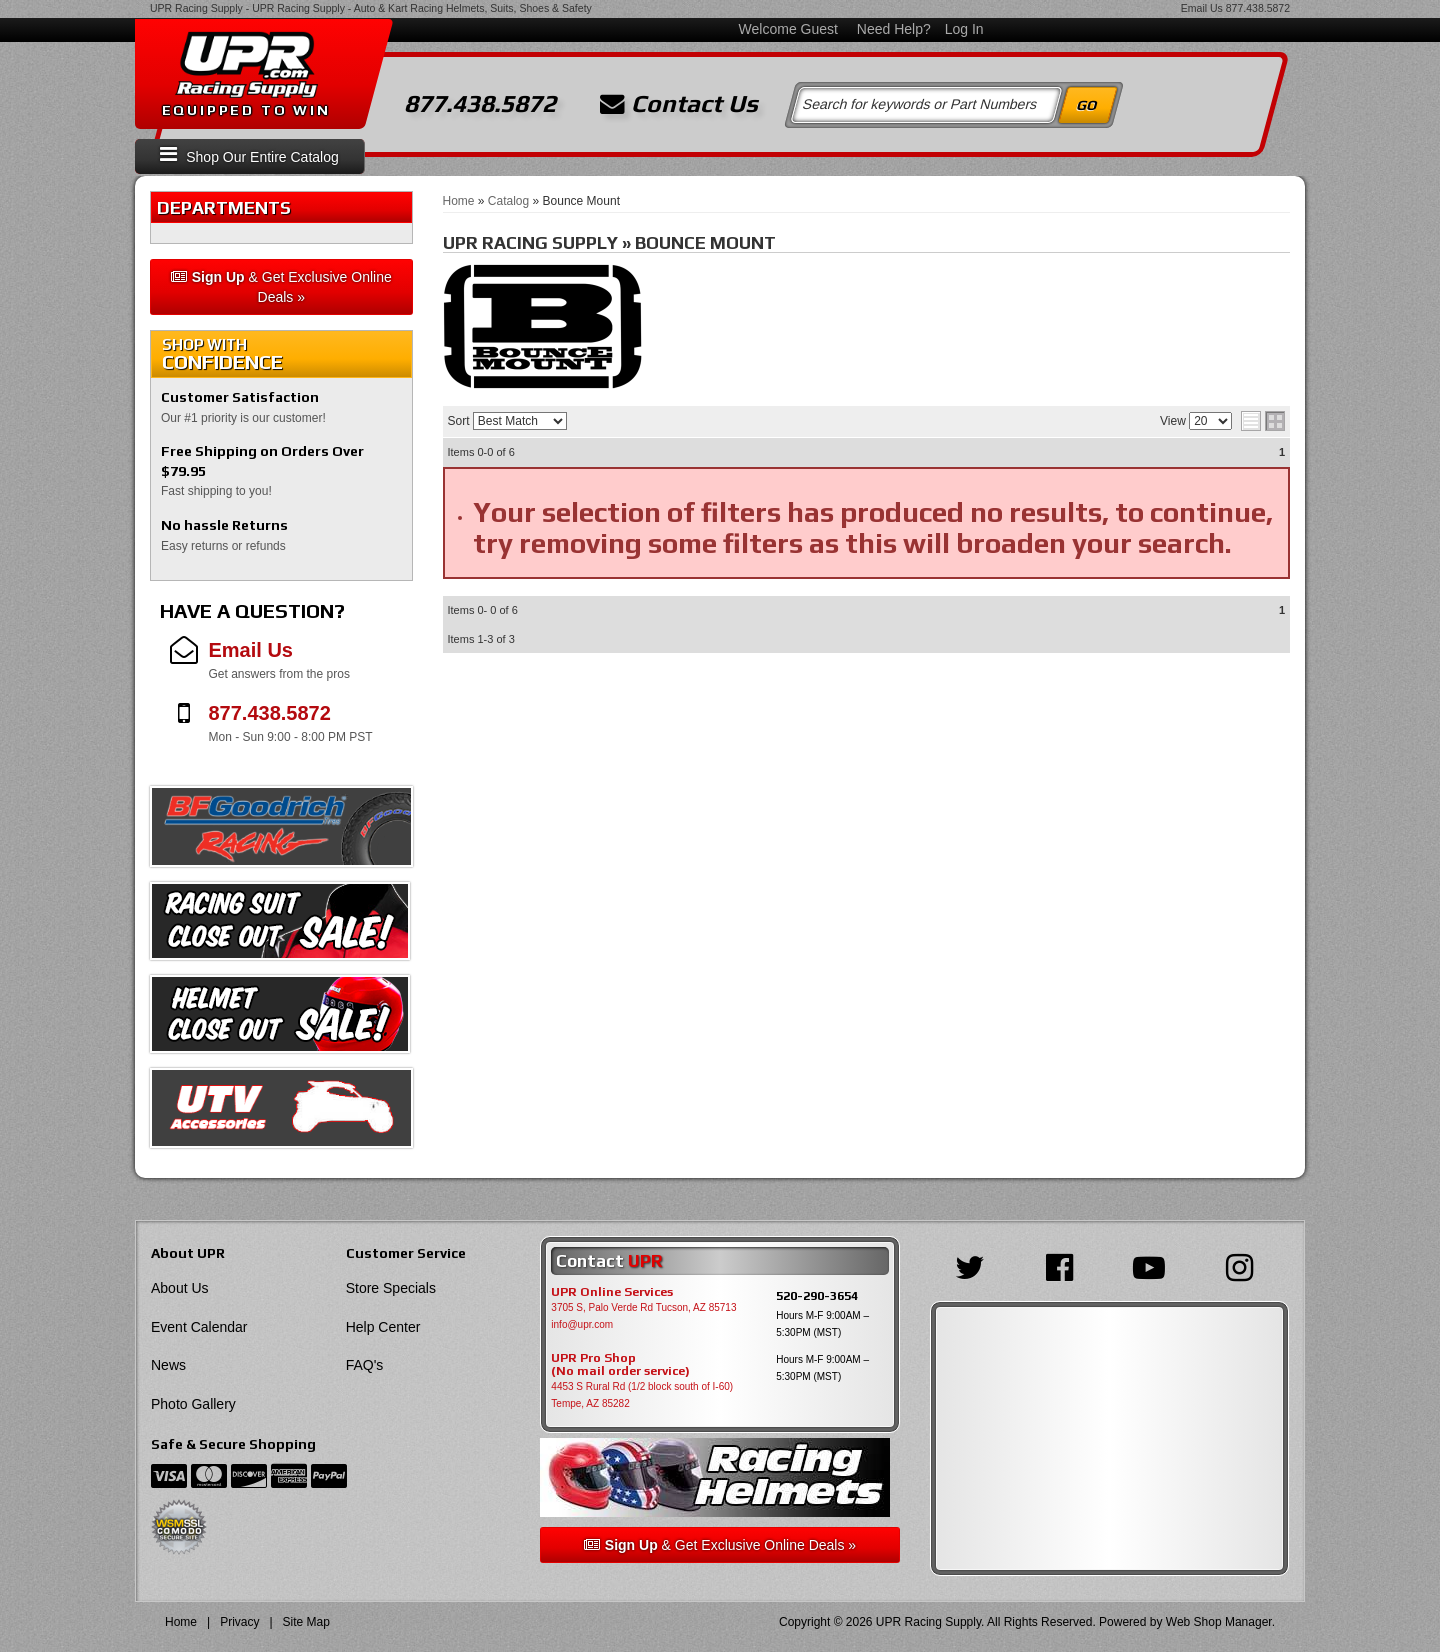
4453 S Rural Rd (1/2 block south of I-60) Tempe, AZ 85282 (642, 1395)
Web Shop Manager (1219, 1622)
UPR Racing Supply (196, 8)
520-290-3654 (817, 1295)
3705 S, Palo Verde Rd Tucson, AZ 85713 (643, 1307)
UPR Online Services (612, 1292)
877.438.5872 (1258, 8)
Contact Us (679, 104)
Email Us (1202, 8)
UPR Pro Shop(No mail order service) (620, 1365)
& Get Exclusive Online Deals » (281, 287)
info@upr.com (582, 1324)
